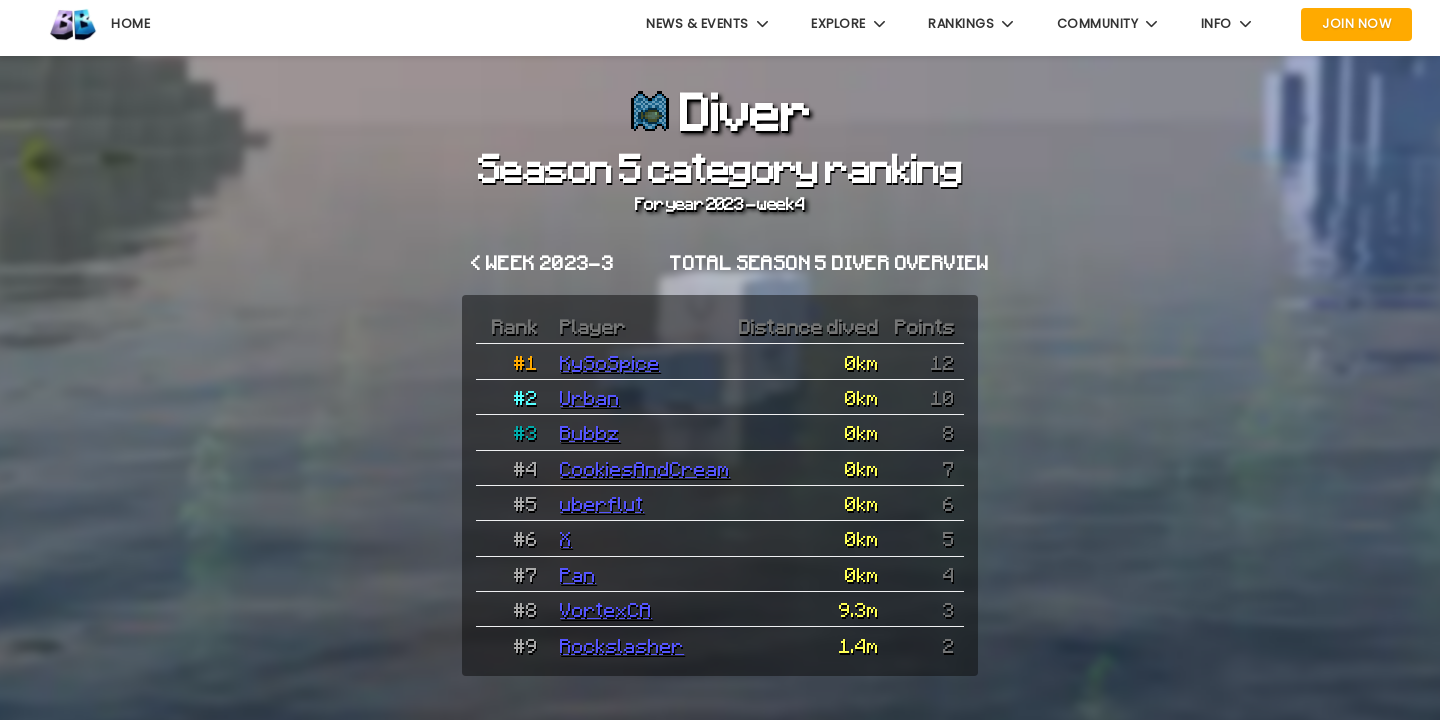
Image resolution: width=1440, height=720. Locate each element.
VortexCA (606, 609)
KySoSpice (610, 362)
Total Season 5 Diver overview (830, 262)
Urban (590, 397)
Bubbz (590, 432)
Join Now (1356, 23)
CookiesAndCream (645, 468)
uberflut (602, 503)
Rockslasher (622, 645)
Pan (578, 574)
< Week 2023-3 (542, 262)
